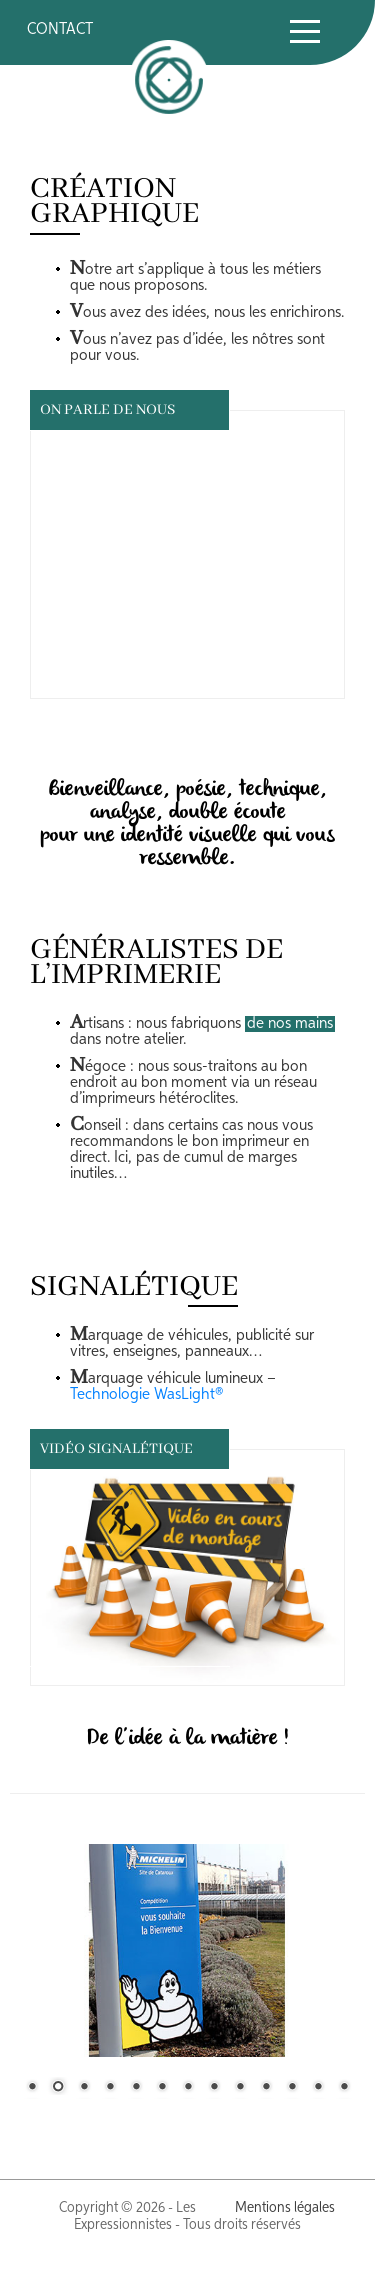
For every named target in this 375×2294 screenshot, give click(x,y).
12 (318, 2088)
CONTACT (60, 30)
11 (292, 2088)
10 (266, 2088)
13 (344, 2088)
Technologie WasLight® (146, 1395)
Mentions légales (285, 2208)
